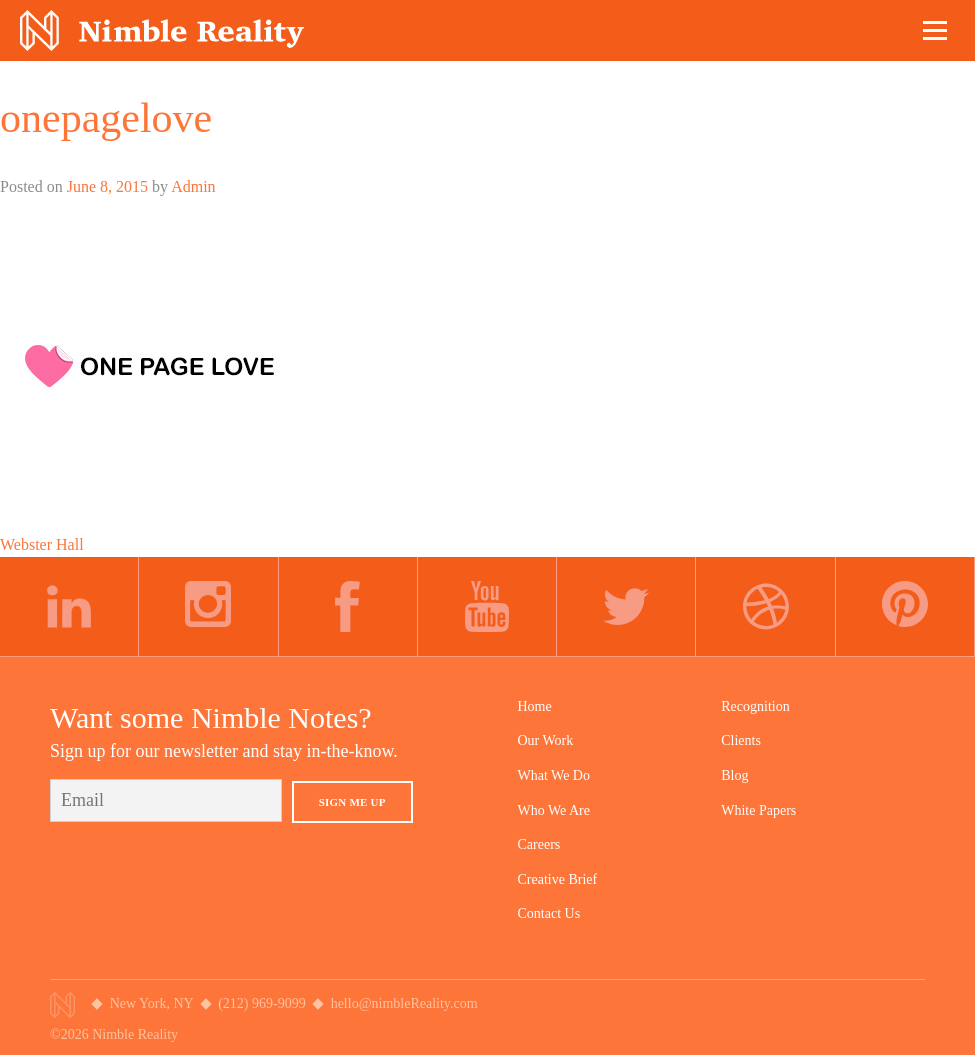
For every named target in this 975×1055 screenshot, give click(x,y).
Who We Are (554, 810)
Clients (741, 740)
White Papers (758, 810)
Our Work (546, 740)
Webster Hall (42, 544)
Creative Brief (558, 879)
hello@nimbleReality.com (404, 1003)
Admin (193, 186)
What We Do (554, 775)
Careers (539, 844)
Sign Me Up (352, 802)
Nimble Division (162, 30)
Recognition (755, 706)
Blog (734, 775)
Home (535, 706)
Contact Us (549, 913)
